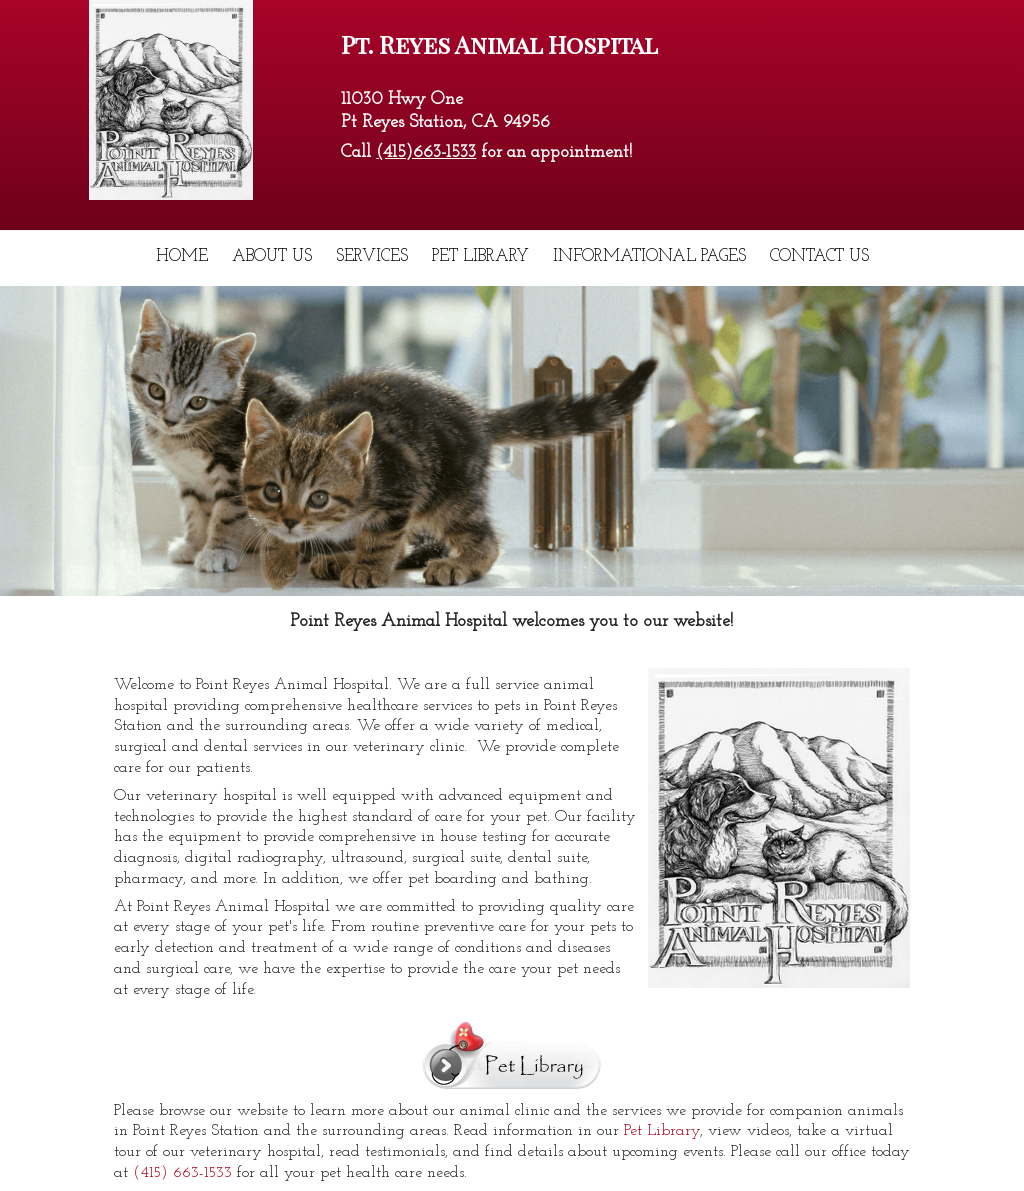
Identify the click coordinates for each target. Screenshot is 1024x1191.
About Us (272, 256)
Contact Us (819, 256)
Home (182, 256)
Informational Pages (649, 256)
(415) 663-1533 (182, 1173)
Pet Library (480, 256)
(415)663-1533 (426, 152)
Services (372, 256)
